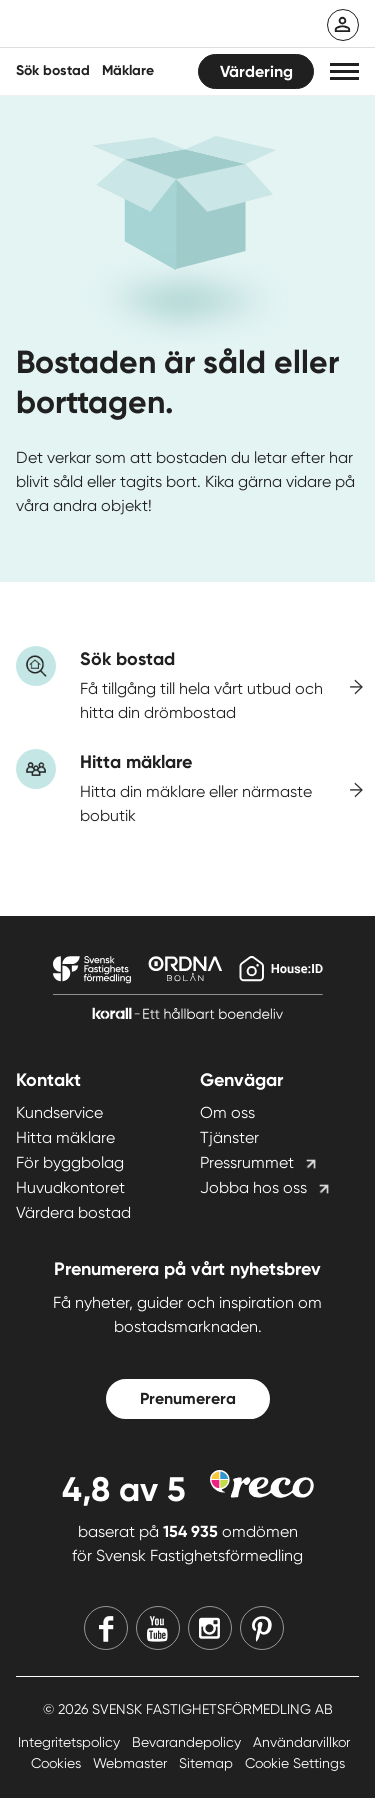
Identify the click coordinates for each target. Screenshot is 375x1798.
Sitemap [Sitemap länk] (208, 1763)
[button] (344, 71)
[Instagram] (210, 1628)
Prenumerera (188, 1398)
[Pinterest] (262, 1628)
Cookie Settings (295, 1763)
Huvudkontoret (70, 1187)
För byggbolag (70, 1162)
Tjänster (229, 1137)
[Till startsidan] (147, 26)
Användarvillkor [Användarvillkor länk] (301, 1742)
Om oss (227, 1112)
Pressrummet (247, 1162)
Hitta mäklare (65, 1137)
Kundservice (59, 1112)
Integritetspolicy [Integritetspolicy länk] (71, 1742)
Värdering (256, 71)
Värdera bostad (73, 1212)
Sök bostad (53, 70)
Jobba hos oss (253, 1187)
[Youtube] (158, 1628)
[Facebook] (106, 1628)
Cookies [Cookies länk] (58, 1763)
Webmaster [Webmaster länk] (132, 1763)
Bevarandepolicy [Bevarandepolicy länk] (188, 1742)
